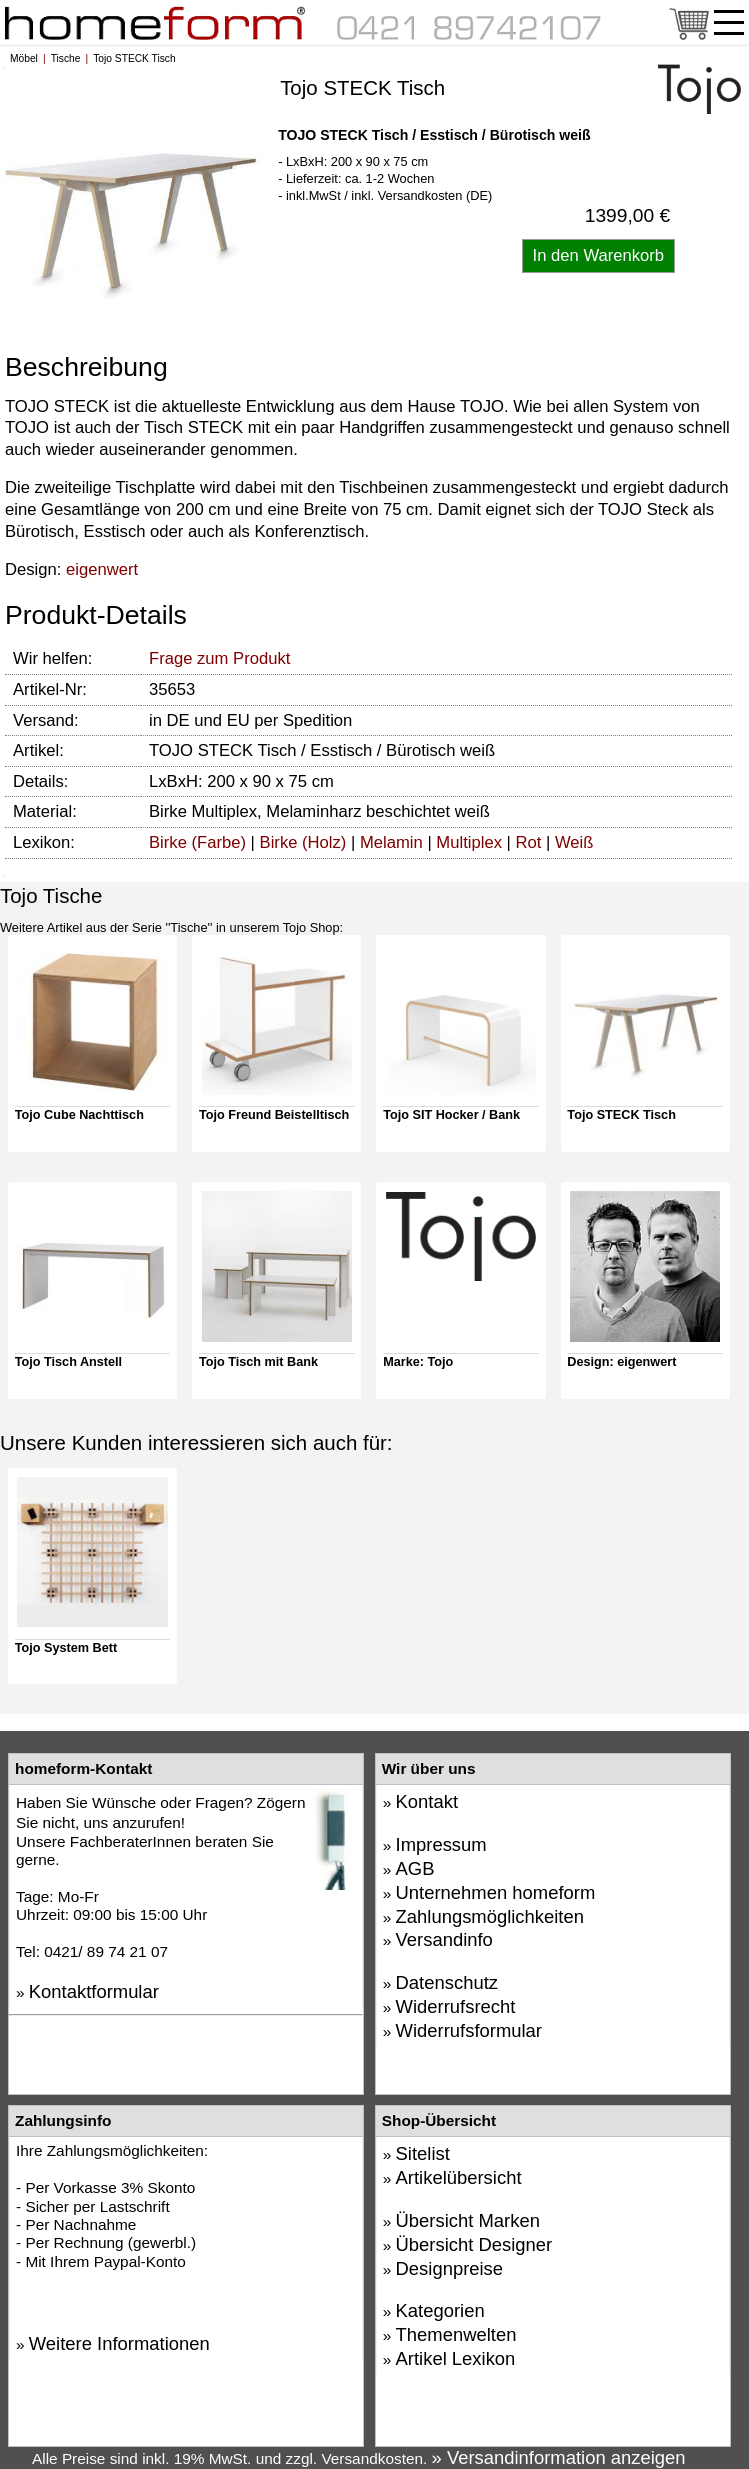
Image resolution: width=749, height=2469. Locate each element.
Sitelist (423, 2153)
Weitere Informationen (119, 2343)
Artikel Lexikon (456, 2358)
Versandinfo (444, 1939)
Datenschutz (447, 1982)
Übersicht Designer (474, 2244)
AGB (415, 1868)
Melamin (391, 842)
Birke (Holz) (303, 842)
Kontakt (427, 1801)
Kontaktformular (94, 1991)
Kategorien (440, 2310)
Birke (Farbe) (197, 842)
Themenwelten (456, 2334)
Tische (66, 58)
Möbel (24, 58)
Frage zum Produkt (219, 658)
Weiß (574, 842)
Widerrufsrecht (456, 2006)
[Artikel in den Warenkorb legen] (599, 256)
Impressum (441, 1844)
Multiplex (469, 842)
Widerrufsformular (469, 2030)
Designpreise (450, 2268)
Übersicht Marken (468, 2220)
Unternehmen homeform (496, 1892)
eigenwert (102, 569)
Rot (529, 842)
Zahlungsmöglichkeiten (490, 1916)
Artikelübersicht (459, 2177)
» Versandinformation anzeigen (559, 2457)
